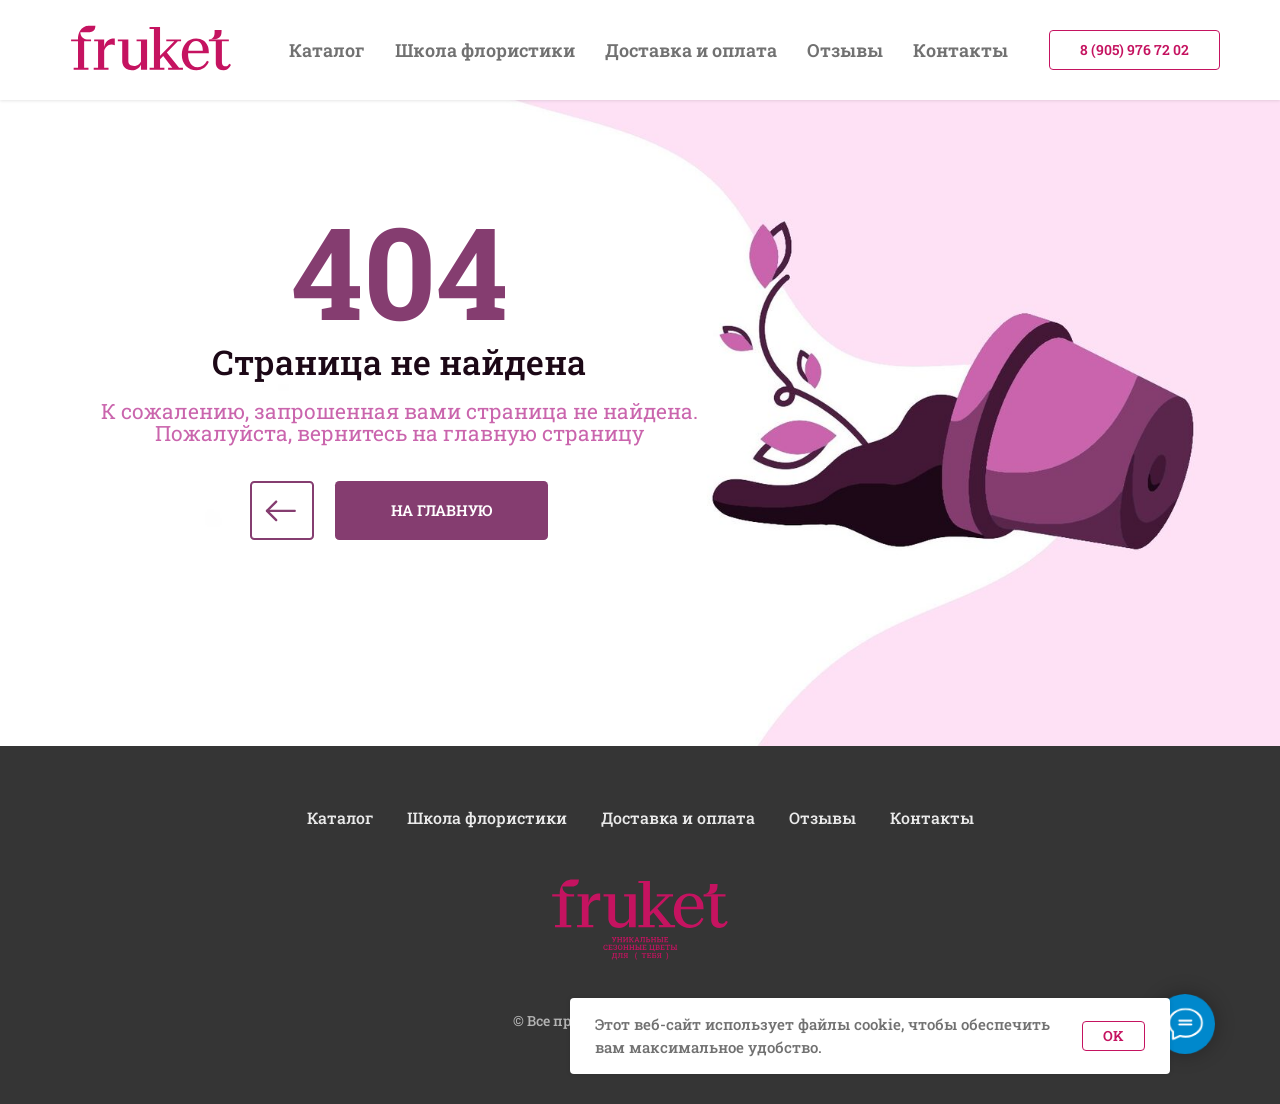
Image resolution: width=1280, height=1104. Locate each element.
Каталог (327, 50)
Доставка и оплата (691, 50)
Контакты (960, 50)
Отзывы (845, 50)
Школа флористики (485, 50)
